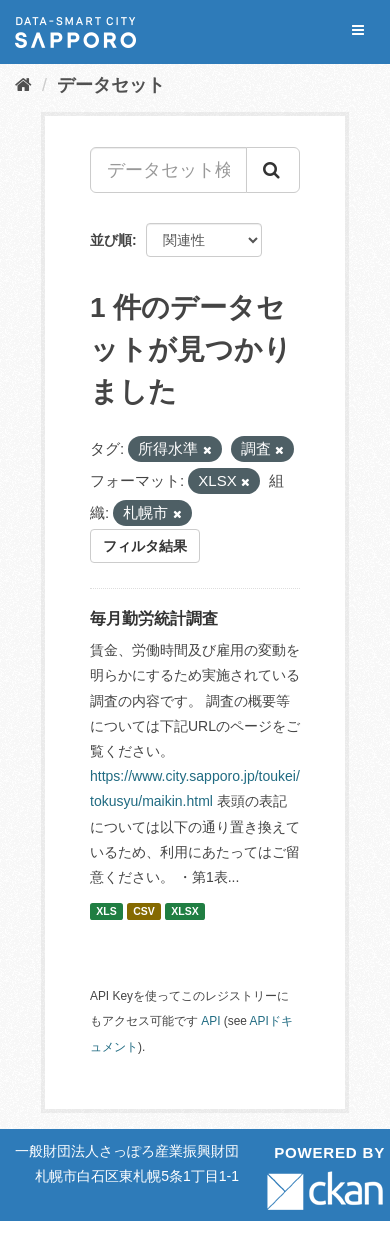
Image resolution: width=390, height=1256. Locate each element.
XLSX (184, 911)
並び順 (111, 240)
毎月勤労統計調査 (154, 618)
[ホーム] (23, 85)
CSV (144, 911)
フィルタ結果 (145, 546)
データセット (111, 85)
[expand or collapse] (358, 30)
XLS (106, 911)
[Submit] (273, 170)
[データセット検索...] (168, 170)
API (210, 1021)
